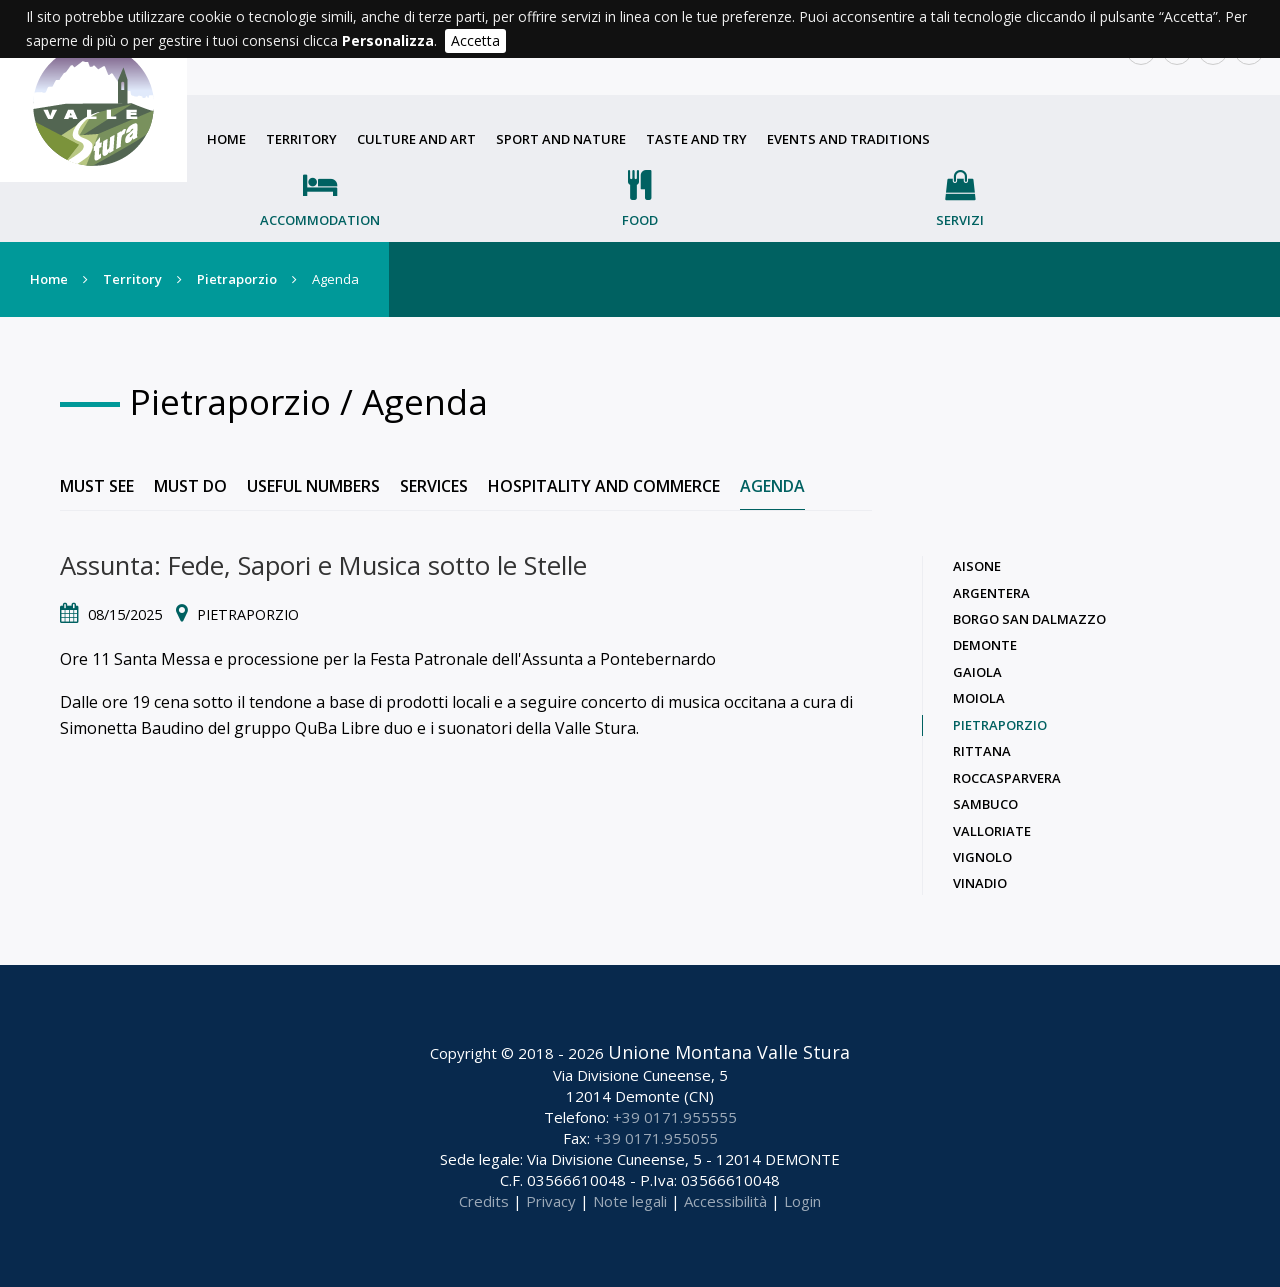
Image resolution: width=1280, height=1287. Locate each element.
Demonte (985, 645)
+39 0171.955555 (675, 1117)
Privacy (551, 1201)
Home (226, 139)
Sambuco (985, 804)
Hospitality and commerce (604, 486)
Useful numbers (313, 486)
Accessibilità (725, 1201)
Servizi (960, 220)
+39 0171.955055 (656, 1138)
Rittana (982, 751)
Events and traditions (848, 139)
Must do (190, 486)
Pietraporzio (237, 279)
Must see (97, 486)
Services (434, 486)
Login (802, 1201)
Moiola (979, 698)
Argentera (991, 593)
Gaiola (977, 672)
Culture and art (416, 139)
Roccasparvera (1007, 778)
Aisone (977, 566)
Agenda (772, 486)
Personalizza (388, 40)
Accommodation (320, 220)
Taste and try (696, 139)
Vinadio (980, 883)
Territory (301, 139)
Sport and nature (561, 139)
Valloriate (992, 831)
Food (640, 220)
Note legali (630, 1201)
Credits (484, 1201)
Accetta (475, 40)
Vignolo (982, 857)
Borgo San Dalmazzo (1029, 619)
